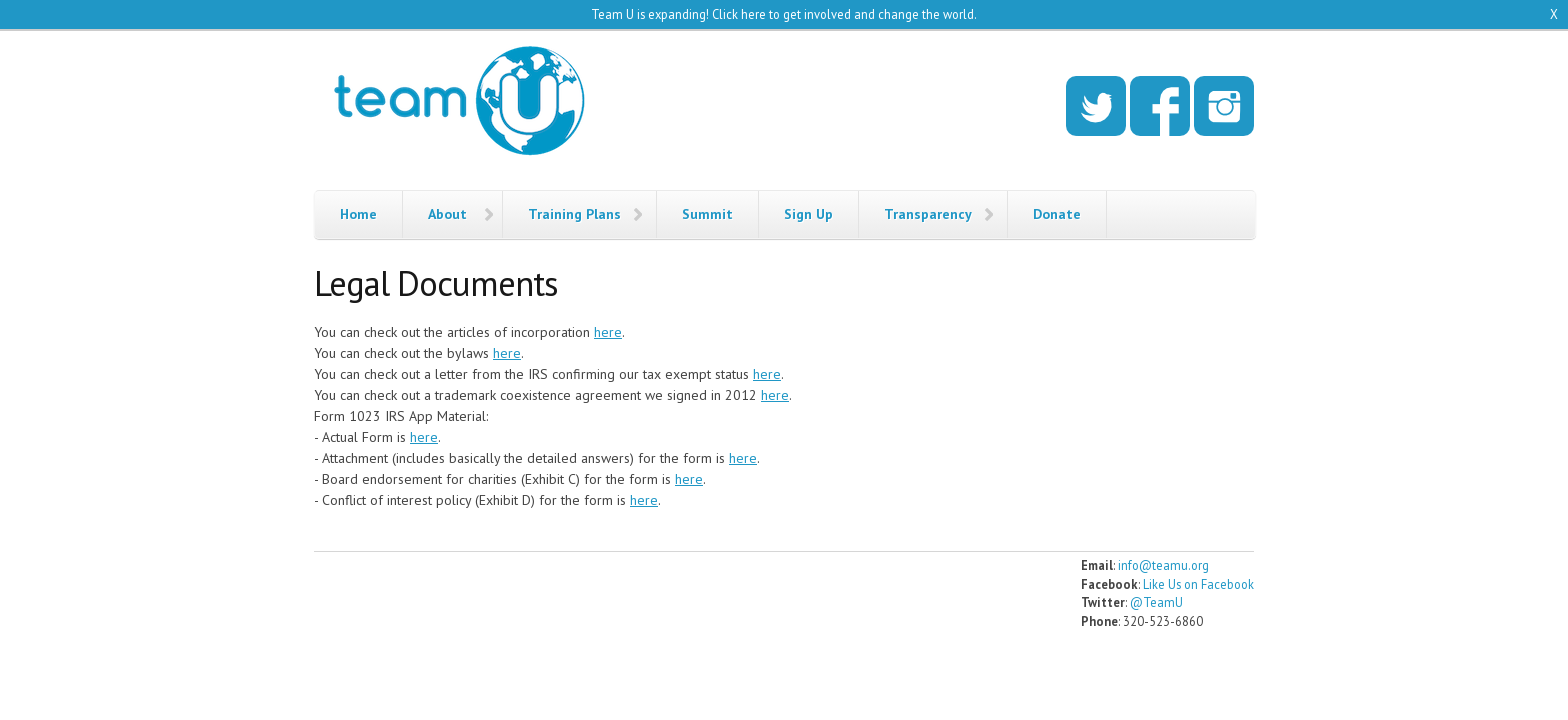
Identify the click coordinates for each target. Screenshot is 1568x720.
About (447, 214)
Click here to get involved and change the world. (844, 14)
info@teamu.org (1163, 565)
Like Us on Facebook (1198, 584)
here (608, 332)
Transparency (928, 214)
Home (358, 214)
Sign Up (808, 214)
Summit (707, 214)
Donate (1057, 214)
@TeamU (1156, 602)
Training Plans (574, 214)
